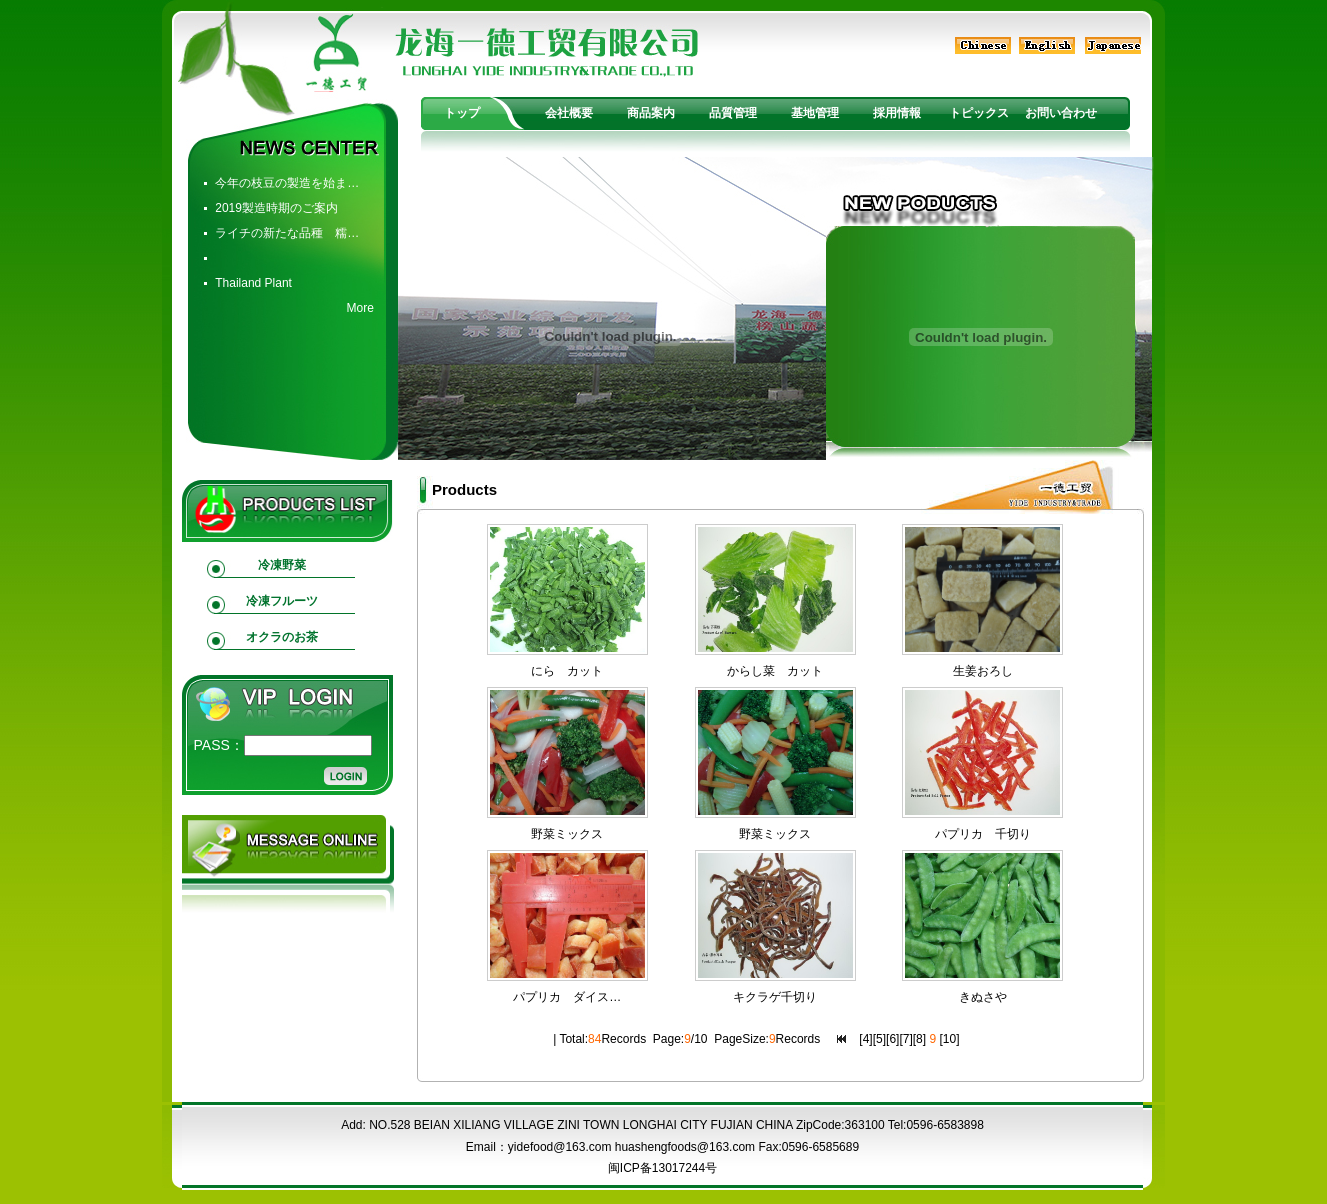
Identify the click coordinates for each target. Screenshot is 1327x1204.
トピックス (979, 113)
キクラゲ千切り (775, 997)
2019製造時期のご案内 (276, 208)
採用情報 (897, 113)
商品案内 (651, 113)
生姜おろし (983, 671)
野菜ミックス (567, 834)
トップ (462, 113)
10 (949, 1039)
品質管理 (733, 113)
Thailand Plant (253, 283)
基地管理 (815, 113)
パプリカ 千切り (983, 834)
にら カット (567, 671)
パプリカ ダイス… (567, 997)
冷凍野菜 (282, 565)
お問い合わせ (1061, 113)
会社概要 (569, 113)
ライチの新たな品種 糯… (287, 233)
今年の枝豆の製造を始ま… (287, 183)
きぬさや (983, 997)
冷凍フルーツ (282, 601)
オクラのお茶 (282, 637)
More (359, 308)
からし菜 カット (775, 671)
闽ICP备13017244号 (662, 1168)
